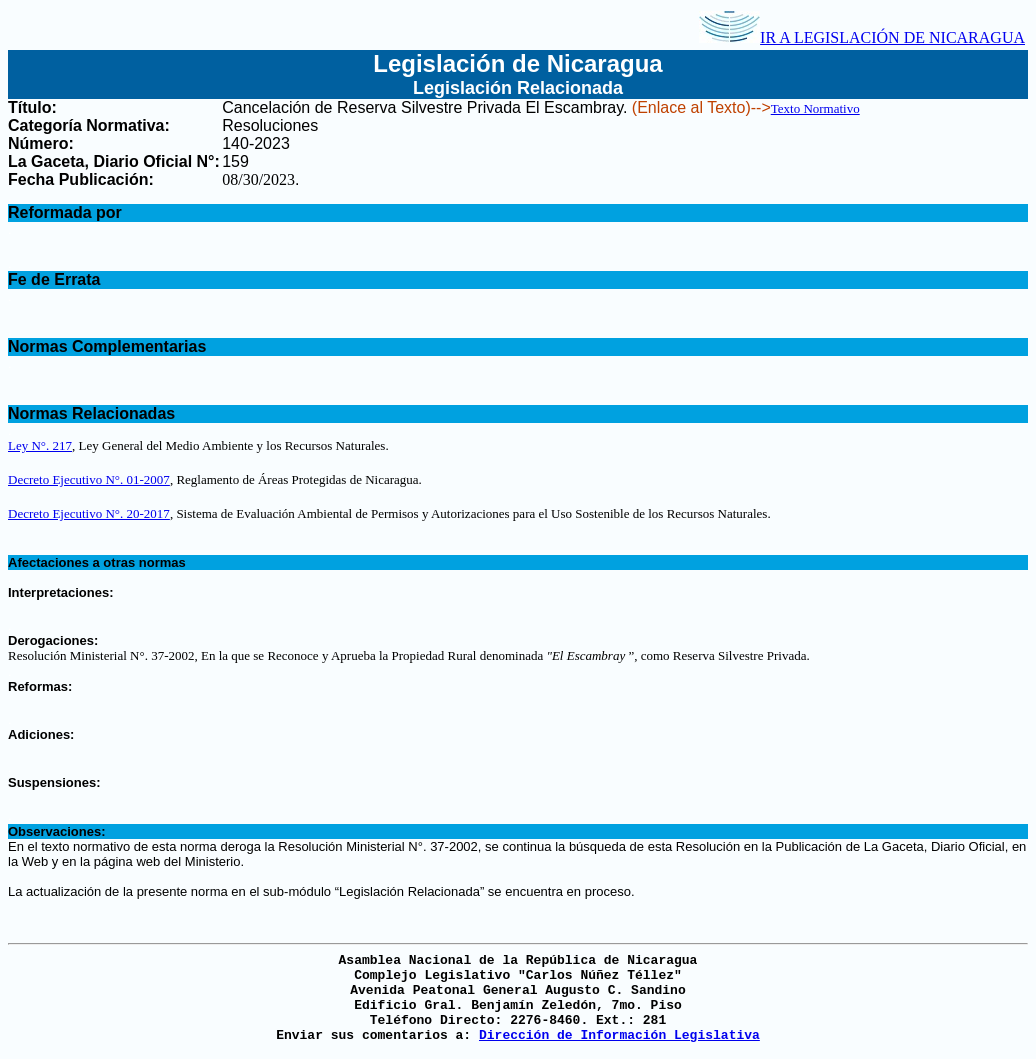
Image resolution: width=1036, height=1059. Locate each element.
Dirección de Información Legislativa (619, 1035)
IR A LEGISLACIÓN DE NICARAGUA (862, 37)
